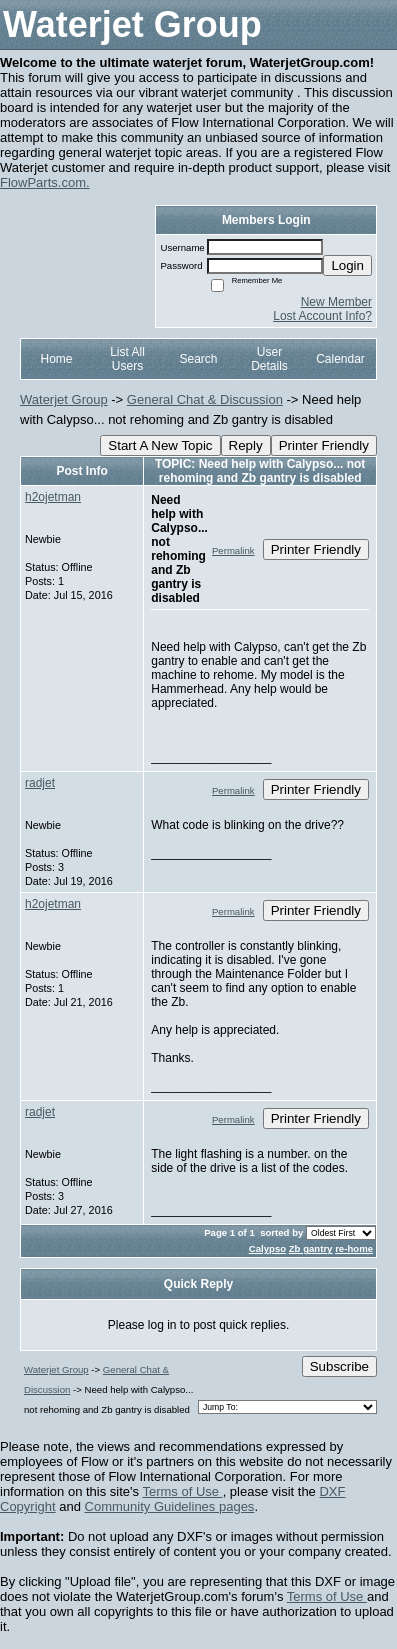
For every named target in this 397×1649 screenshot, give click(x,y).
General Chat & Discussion (205, 399)
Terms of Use (182, 1491)
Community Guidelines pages (170, 1506)
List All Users (127, 359)
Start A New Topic (160, 445)
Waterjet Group (64, 399)
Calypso (267, 1248)
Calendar (340, 359)
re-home (354, 1248)
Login (347, 265)
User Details (269, 359)
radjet (40, 783)
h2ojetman (53, 497)
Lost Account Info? (322, 316)
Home (56, 359)
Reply (246, 445)
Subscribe (339, 1366)
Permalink (233, 550)
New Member (336, 302)
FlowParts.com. (45, 182)
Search (198, 359)
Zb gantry (311, 1248)
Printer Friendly (324, 445)
